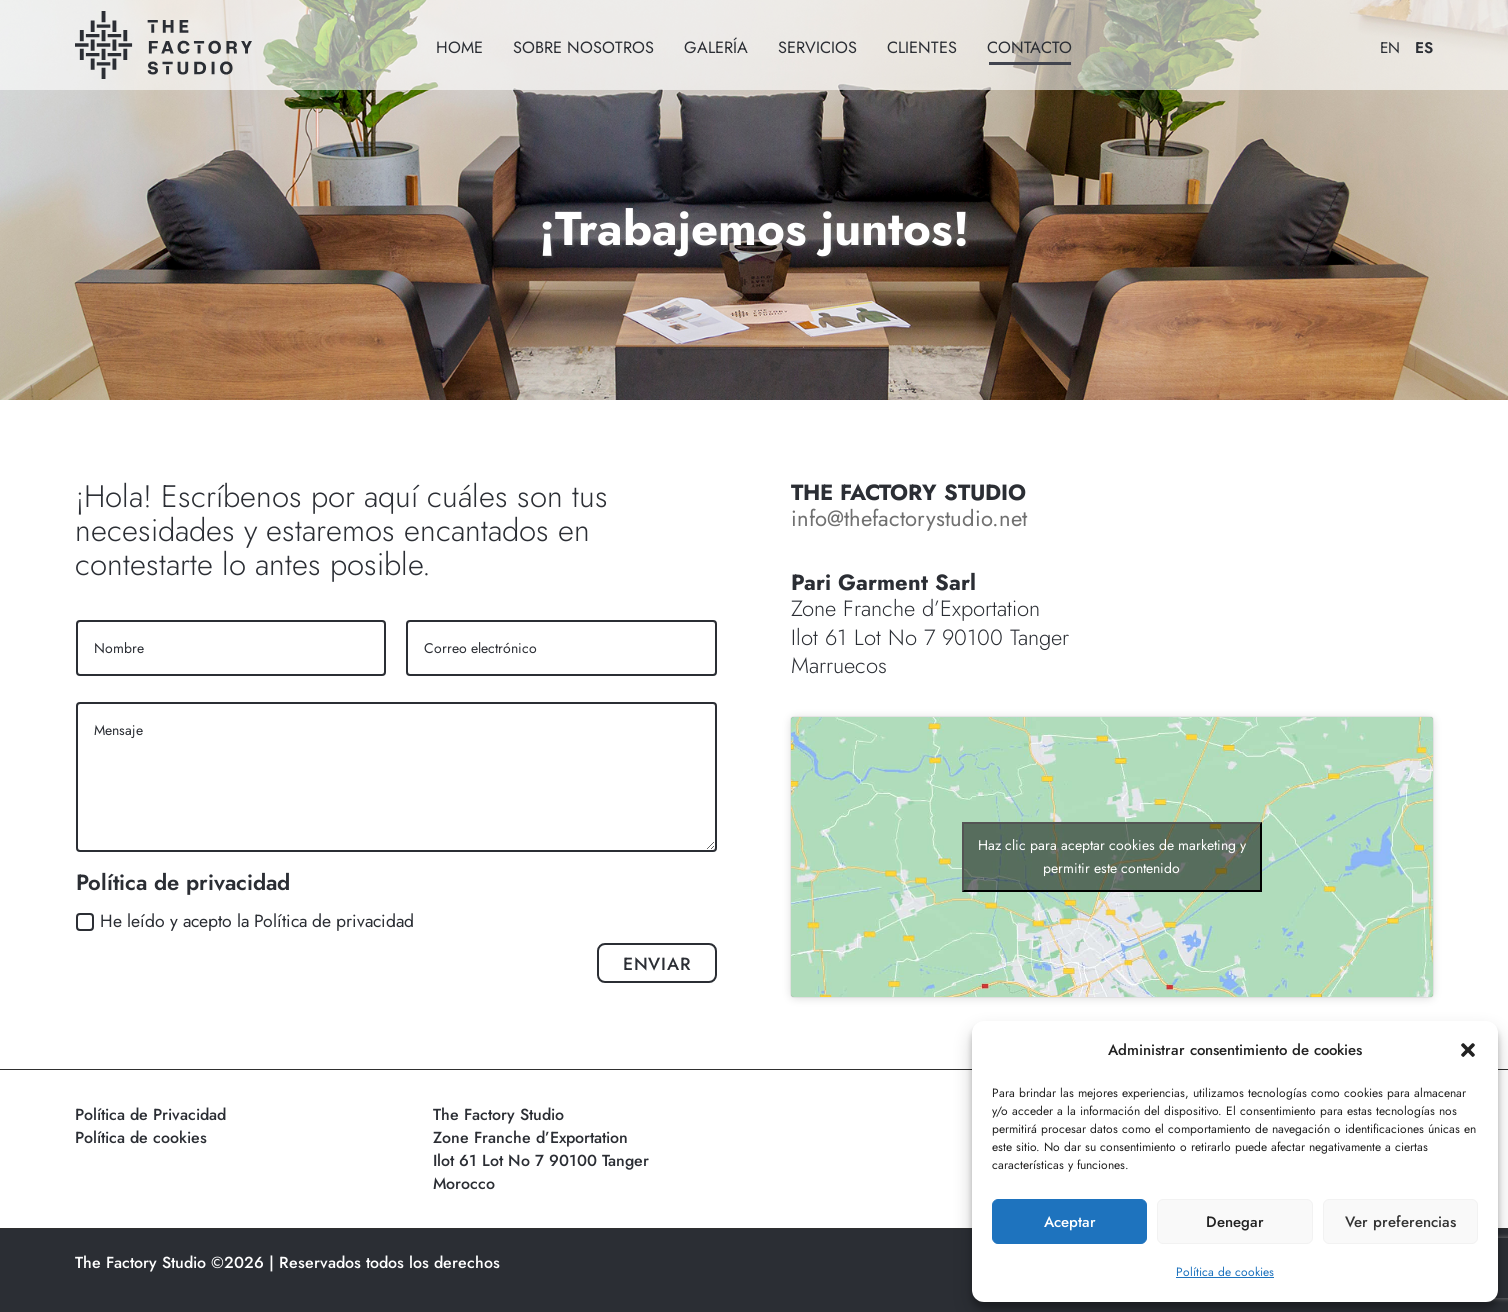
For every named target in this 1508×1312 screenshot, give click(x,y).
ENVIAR (657, 964)
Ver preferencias (1400, 1222)
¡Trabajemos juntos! (754, 228)
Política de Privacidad (150, 1114)
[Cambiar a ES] (1416, 44)
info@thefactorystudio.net (909, 518)
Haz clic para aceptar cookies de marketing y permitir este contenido (1112, 856)
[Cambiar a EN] (1381, 44)
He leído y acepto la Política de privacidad (245, 921)
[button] (1468, 1050)
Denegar (1235, 1222)
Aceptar (1070, 1222)
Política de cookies (1225, 1272)
